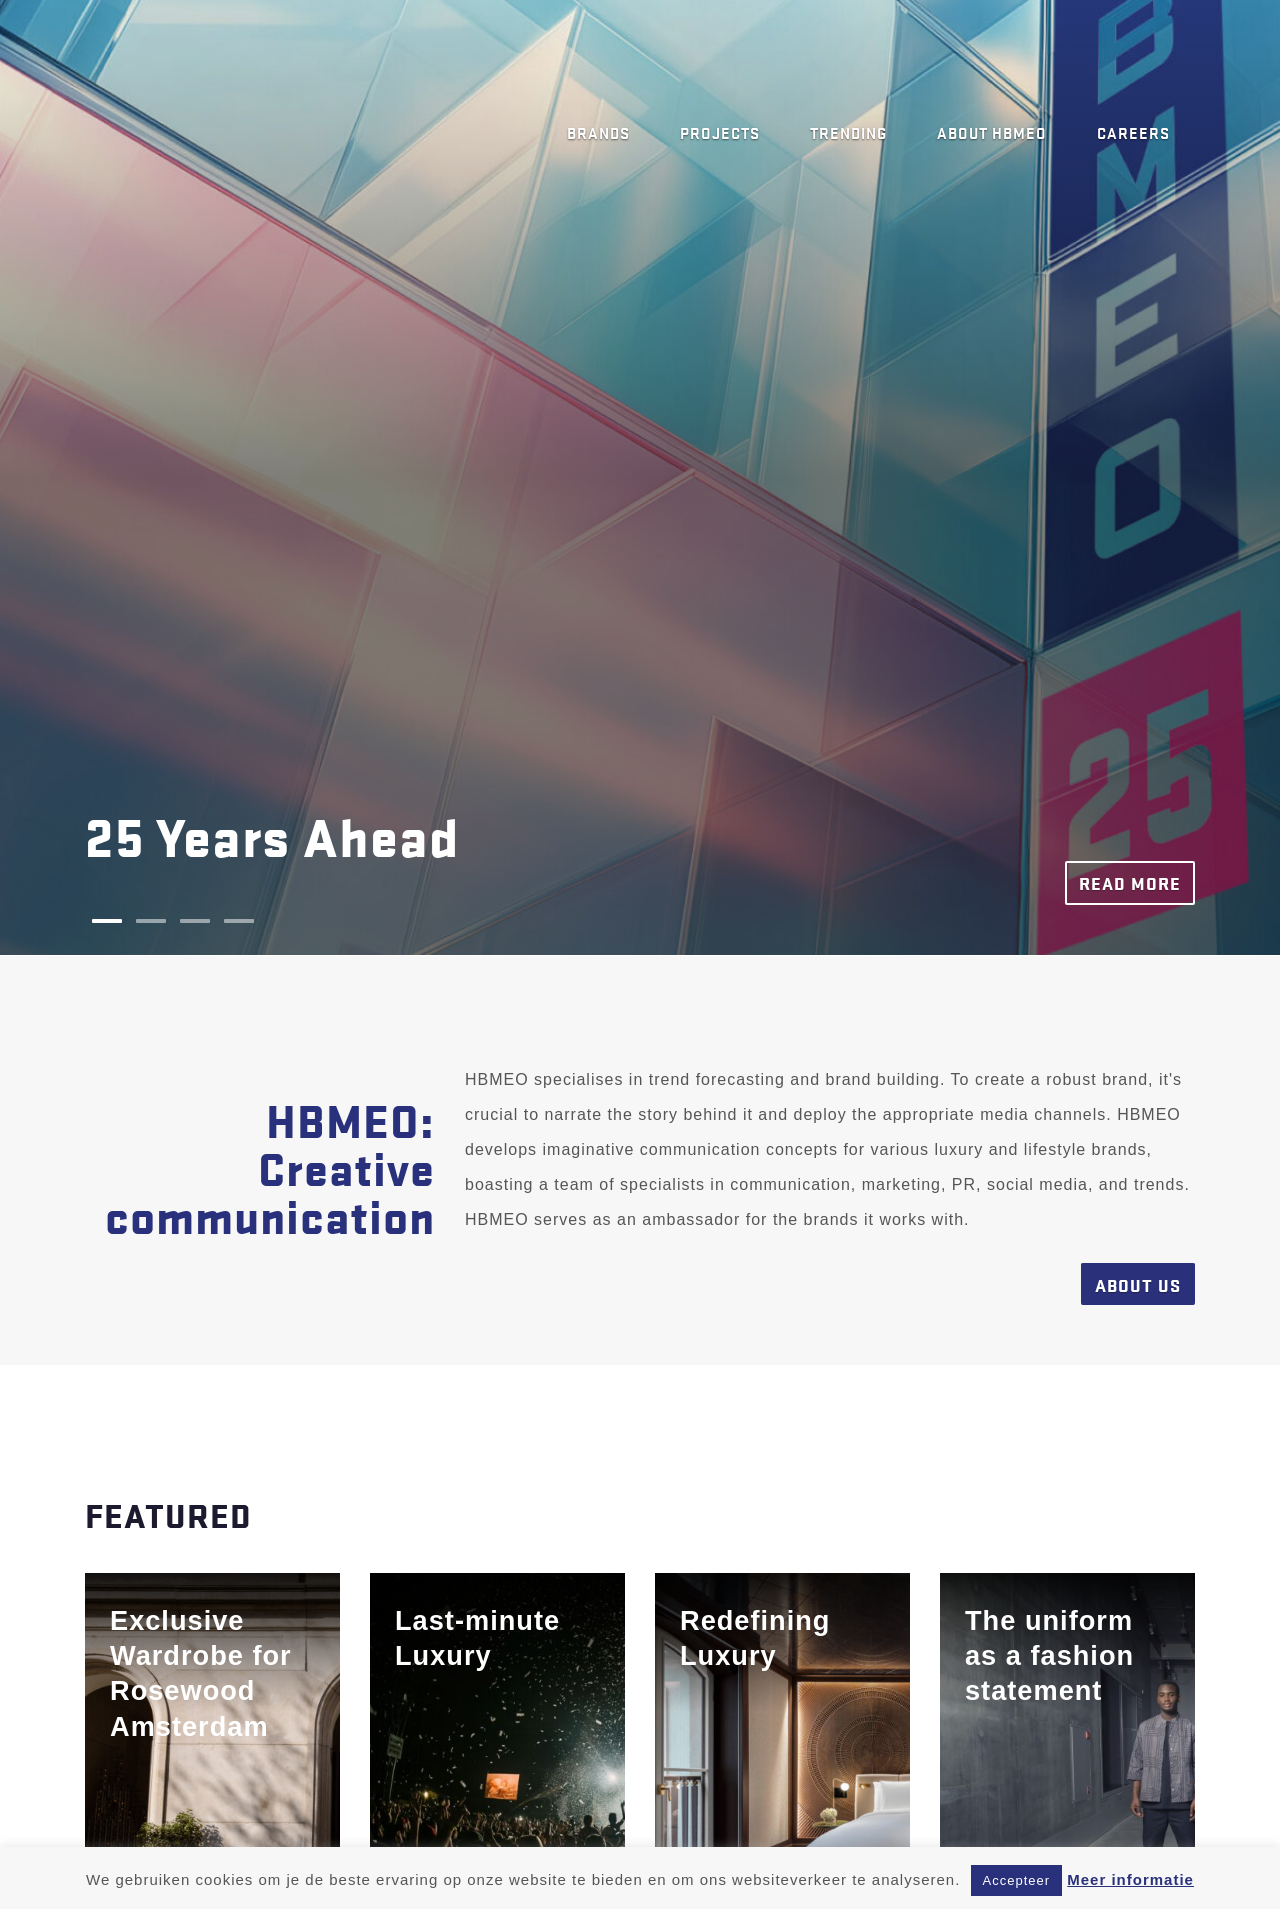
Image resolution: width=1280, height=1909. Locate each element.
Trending (848, 132)
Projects (720, 132)
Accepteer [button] (1017, 1880)
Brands (598, 132)
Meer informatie (1130, 1879)
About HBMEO (992, 132)
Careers (1133, 132)
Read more (1130, 882)
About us (1138, 1284)
